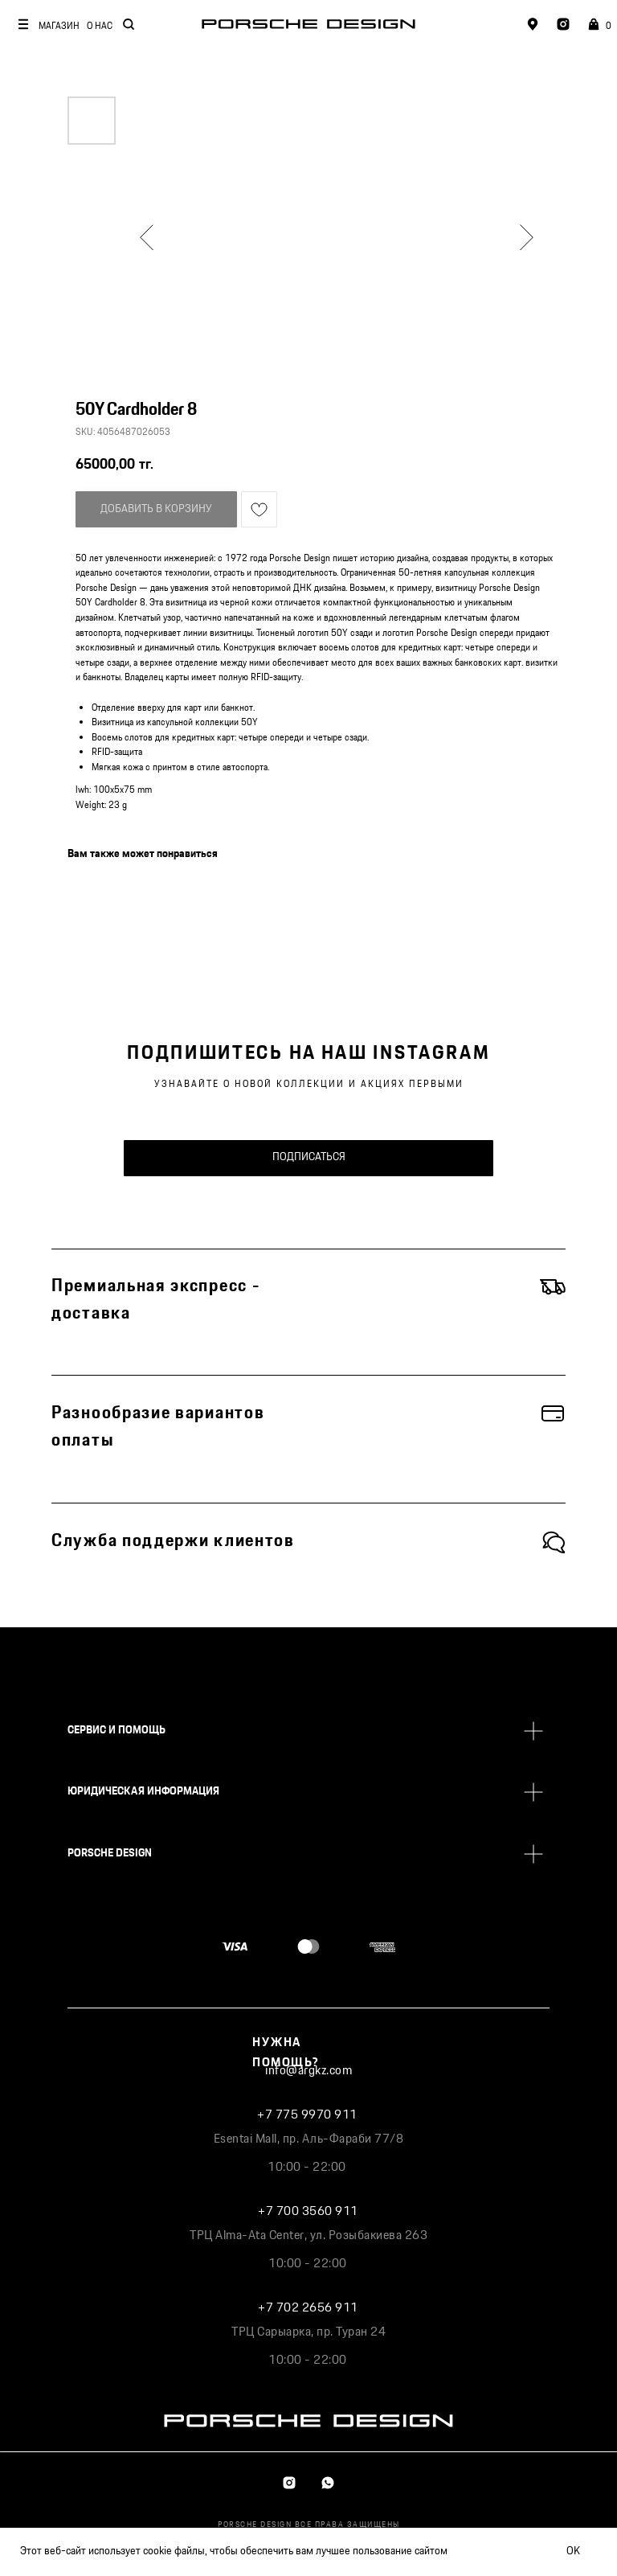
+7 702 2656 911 (308, 2308)
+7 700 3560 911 (308, 2211)
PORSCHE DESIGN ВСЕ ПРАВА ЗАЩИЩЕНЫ (309, 2524)
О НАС (99, 26)
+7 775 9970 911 (307, 2115)
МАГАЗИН (59, 26)
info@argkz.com (308, 2070)
